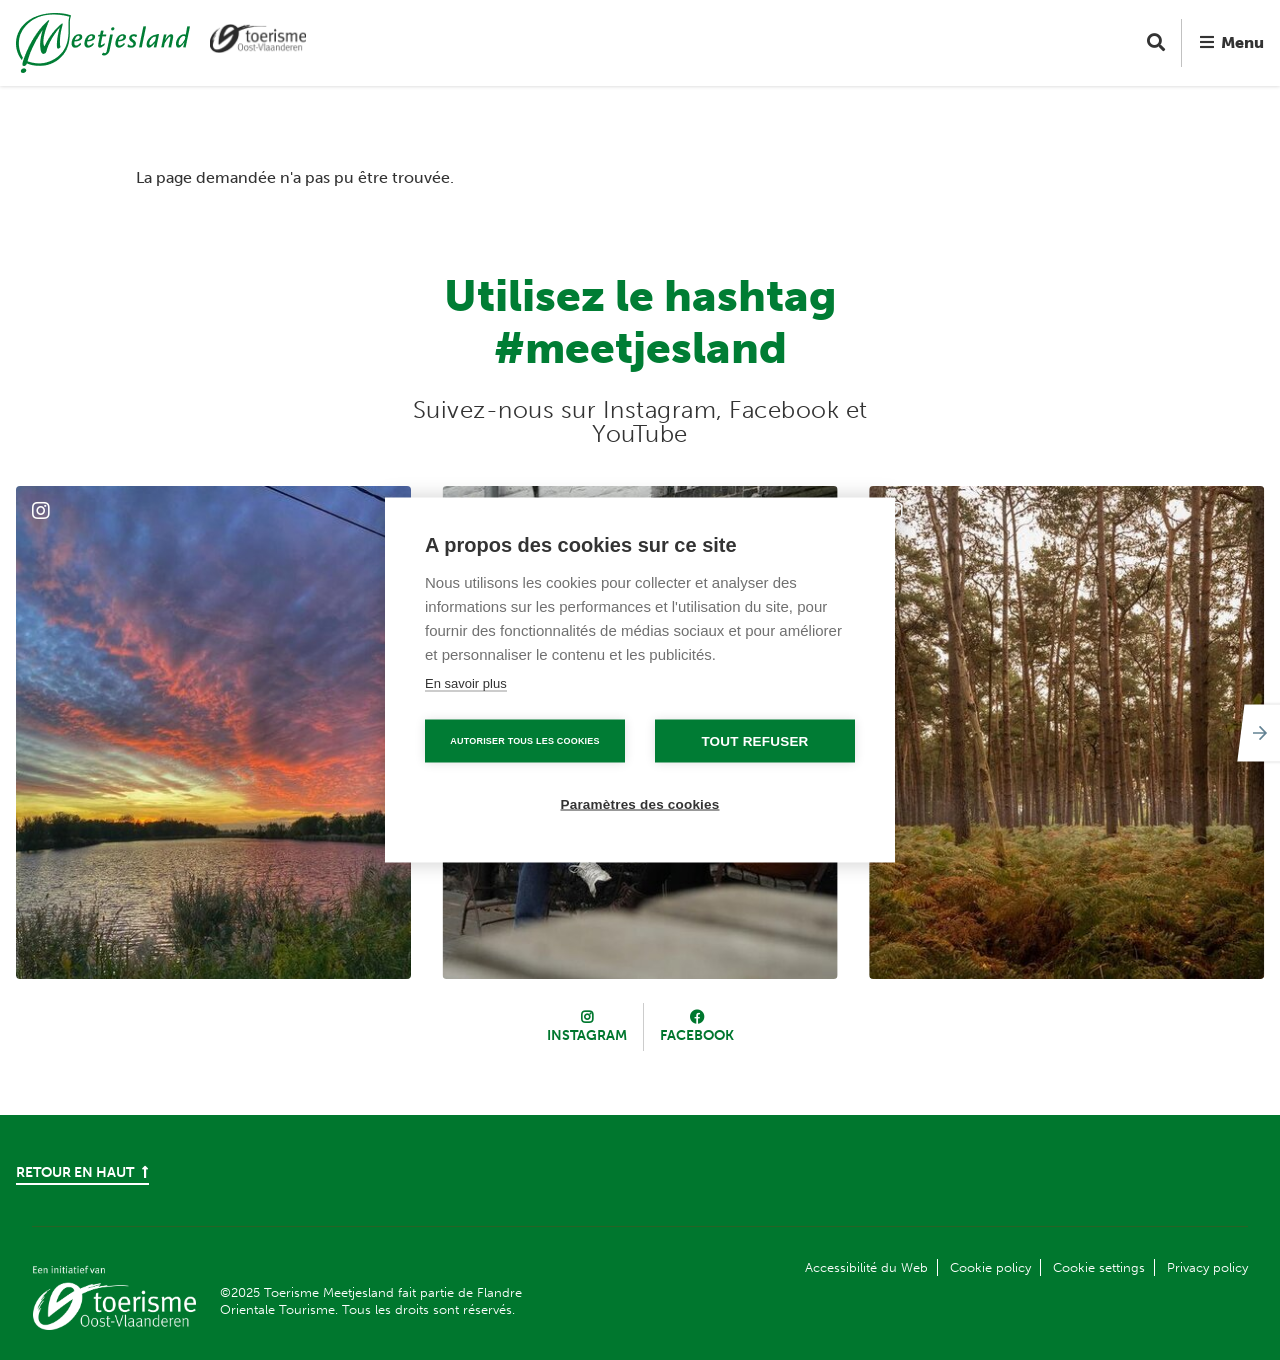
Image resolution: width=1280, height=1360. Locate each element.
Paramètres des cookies (640, 804)
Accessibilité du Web (866, 1267)
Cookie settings (1099, 1267)
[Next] (1256, 733)
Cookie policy (990, 1267)
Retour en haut (82, 1172)
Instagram (587, 1035)
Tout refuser (754, 741)
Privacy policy (1207, 1267)
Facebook (697, 1035)
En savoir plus (466, 683)
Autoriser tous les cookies (524, 741)
